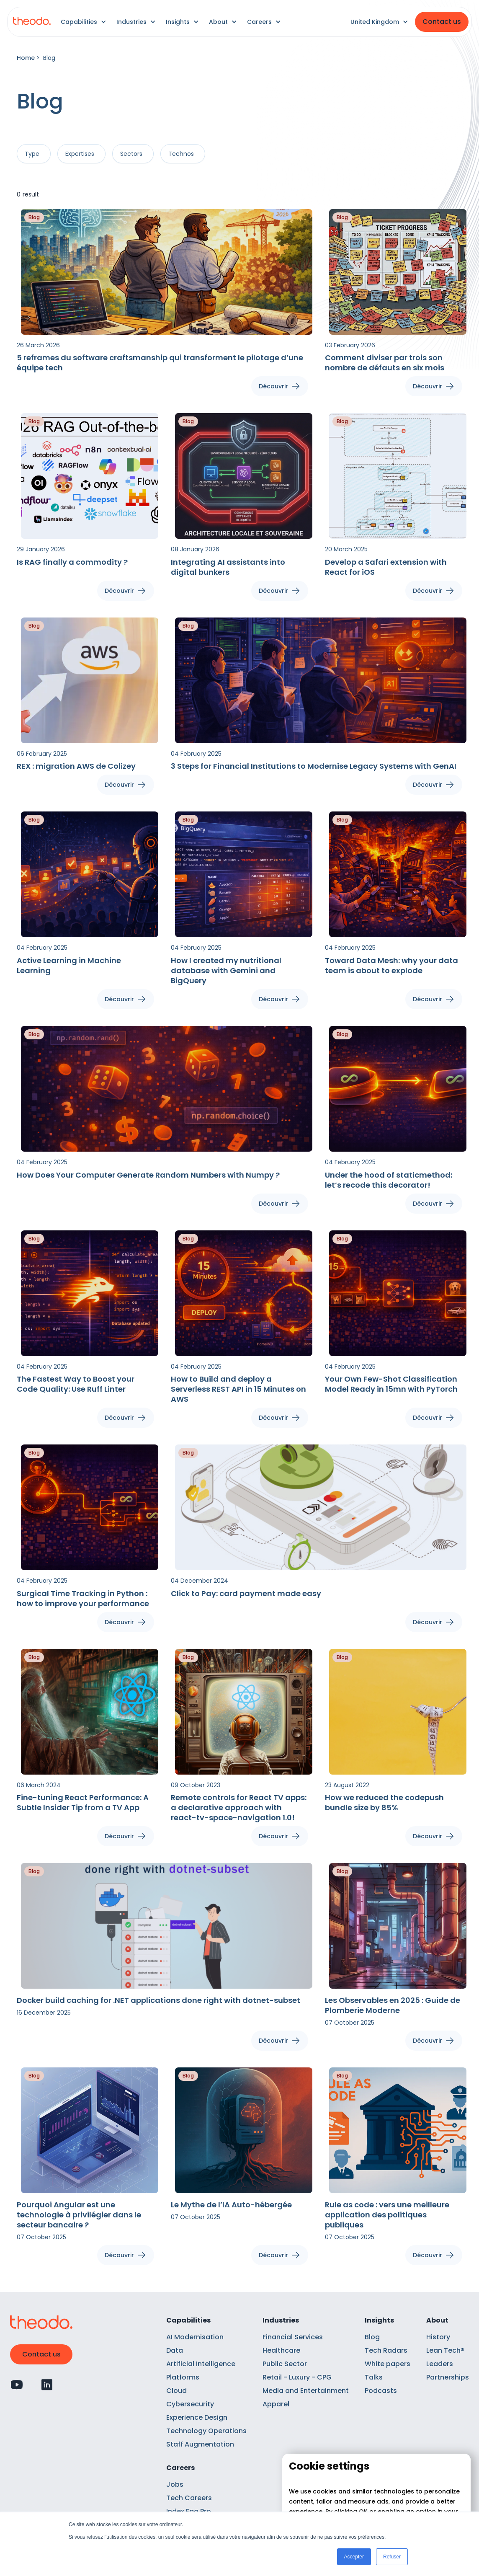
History (438, 2337)
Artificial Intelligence (200, 2364)
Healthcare (281, 2350)
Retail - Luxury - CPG (297, 2377)
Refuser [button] (392, 2557)
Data (174, 2350)
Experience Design (196, 2417)
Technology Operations (206, 2431)
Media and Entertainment (306, 2390)
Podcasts (381, 2390)
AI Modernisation (195, 2337)
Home (26, 58)
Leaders (439, 2364)
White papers (387, 2364)
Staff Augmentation (200, 2444)
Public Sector (285, 2364)
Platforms (182, 2377)
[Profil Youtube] (16, 2384)
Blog (372, 2337)
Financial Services (293, 2337)
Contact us (441, 21)
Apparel (276, 2404)
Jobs (174, 2484)
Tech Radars (386, 2350)
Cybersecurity (190, 2404)
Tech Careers (189, 2498)
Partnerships (447, 2377)
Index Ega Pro (188, 2511)
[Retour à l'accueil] (32, 22)
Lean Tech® (445, 2350)
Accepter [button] (354, 2557)
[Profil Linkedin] (47, 2384)
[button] (83, 22)
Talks (374, 2377)
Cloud (176, 2390)
